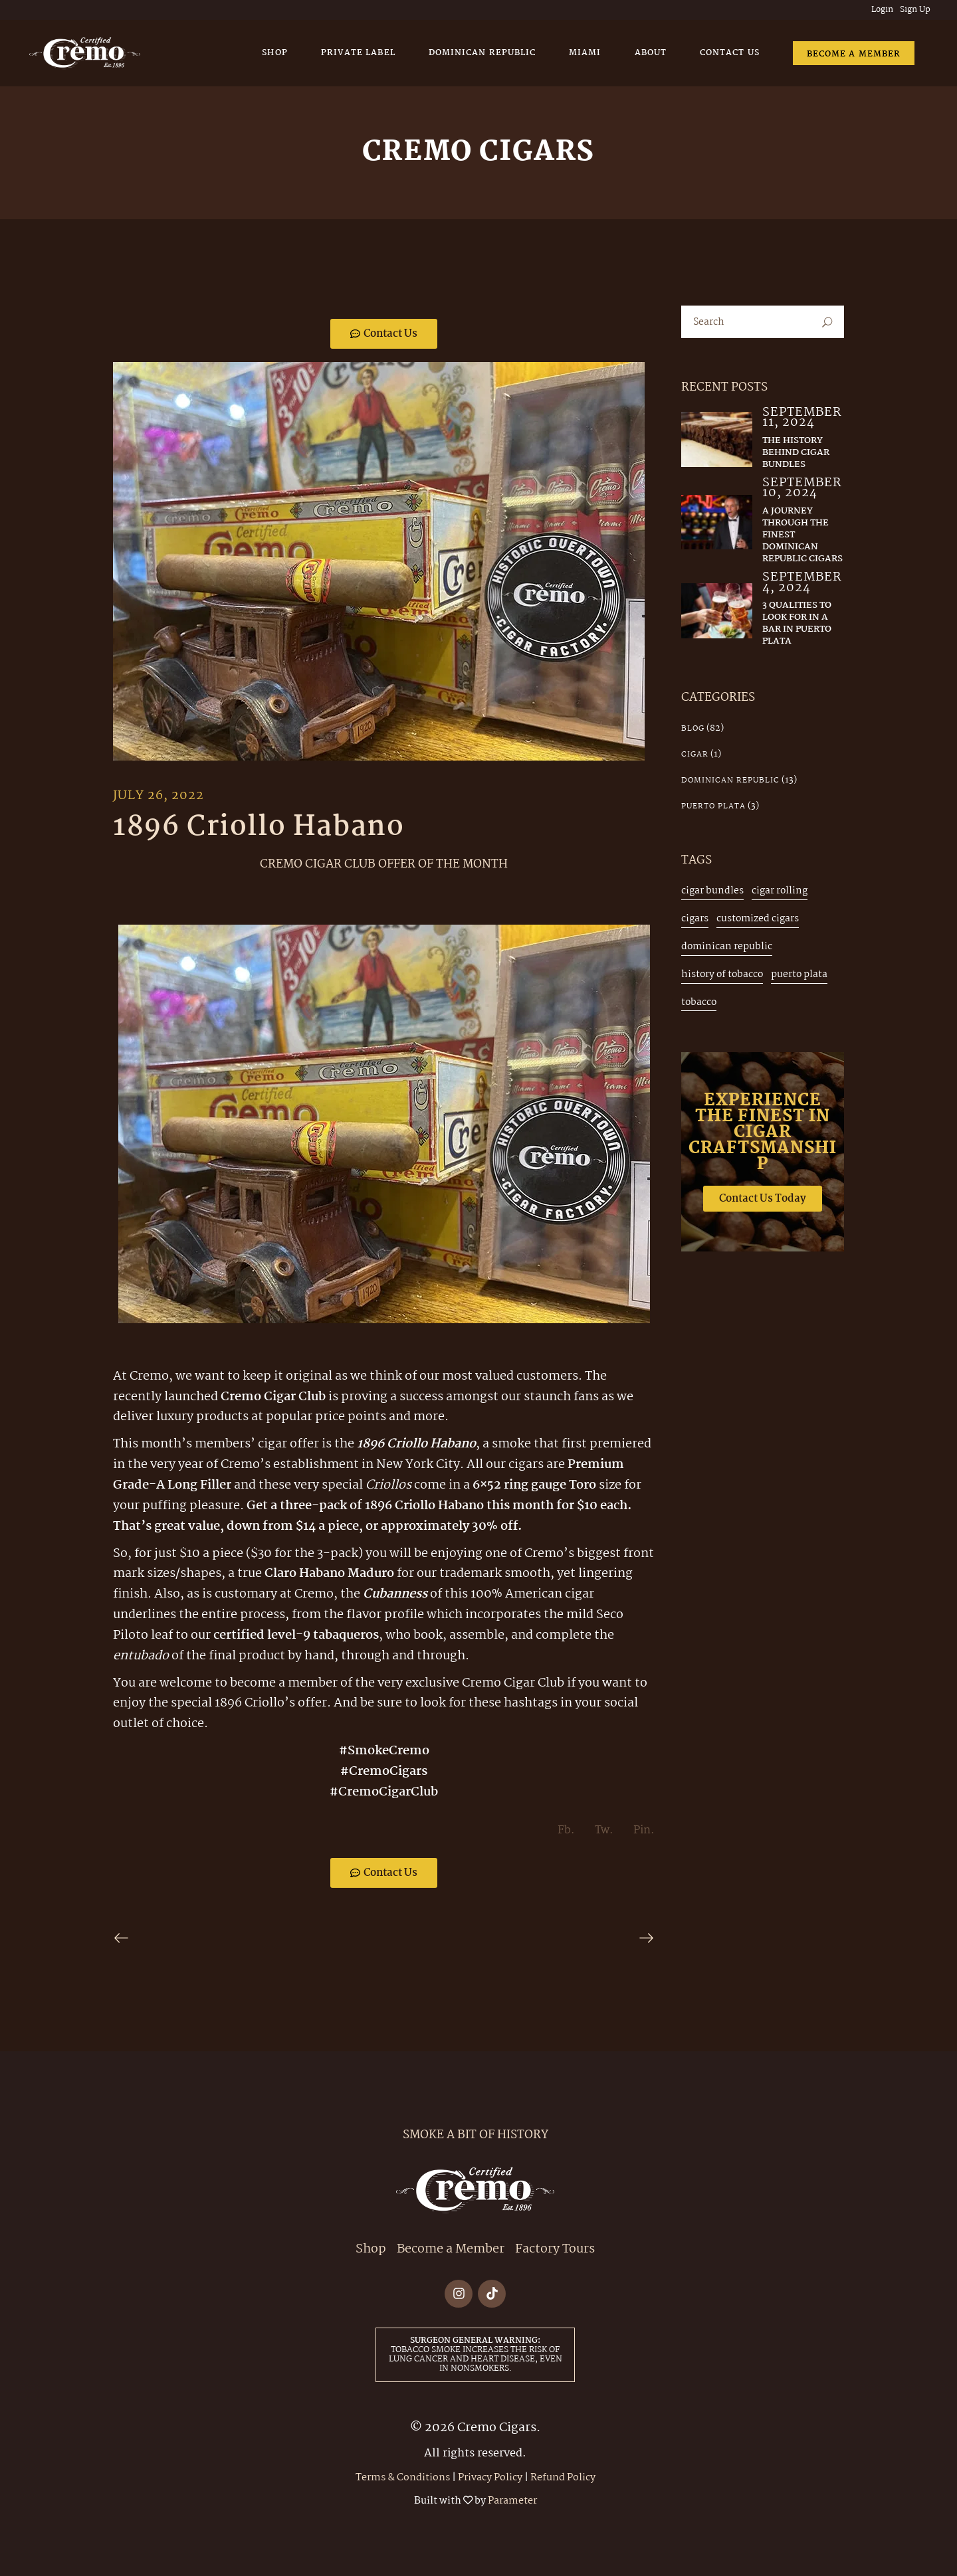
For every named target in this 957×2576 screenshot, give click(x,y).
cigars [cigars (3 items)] (694, 919)
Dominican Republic (730, 780)
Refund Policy (562, 2478)
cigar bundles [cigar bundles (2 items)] (712, 891)
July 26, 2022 (158, 796)
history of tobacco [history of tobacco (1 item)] (722, 974)
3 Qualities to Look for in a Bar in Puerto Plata (796, 623)
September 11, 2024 (801, 418)
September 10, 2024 (801, 488)
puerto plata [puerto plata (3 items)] (799, 974)
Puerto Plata (713, 806)
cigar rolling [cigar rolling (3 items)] (779, 891)
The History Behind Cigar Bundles (795, 452)
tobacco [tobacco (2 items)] (698, 1002)
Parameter (512, 2501)
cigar (694, 755)
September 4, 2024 (801, 583)
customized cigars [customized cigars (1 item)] (757, 919)
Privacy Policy (490, 2478)
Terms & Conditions (403, 2478)
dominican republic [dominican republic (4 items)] (726, 947)
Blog (692, 729)
